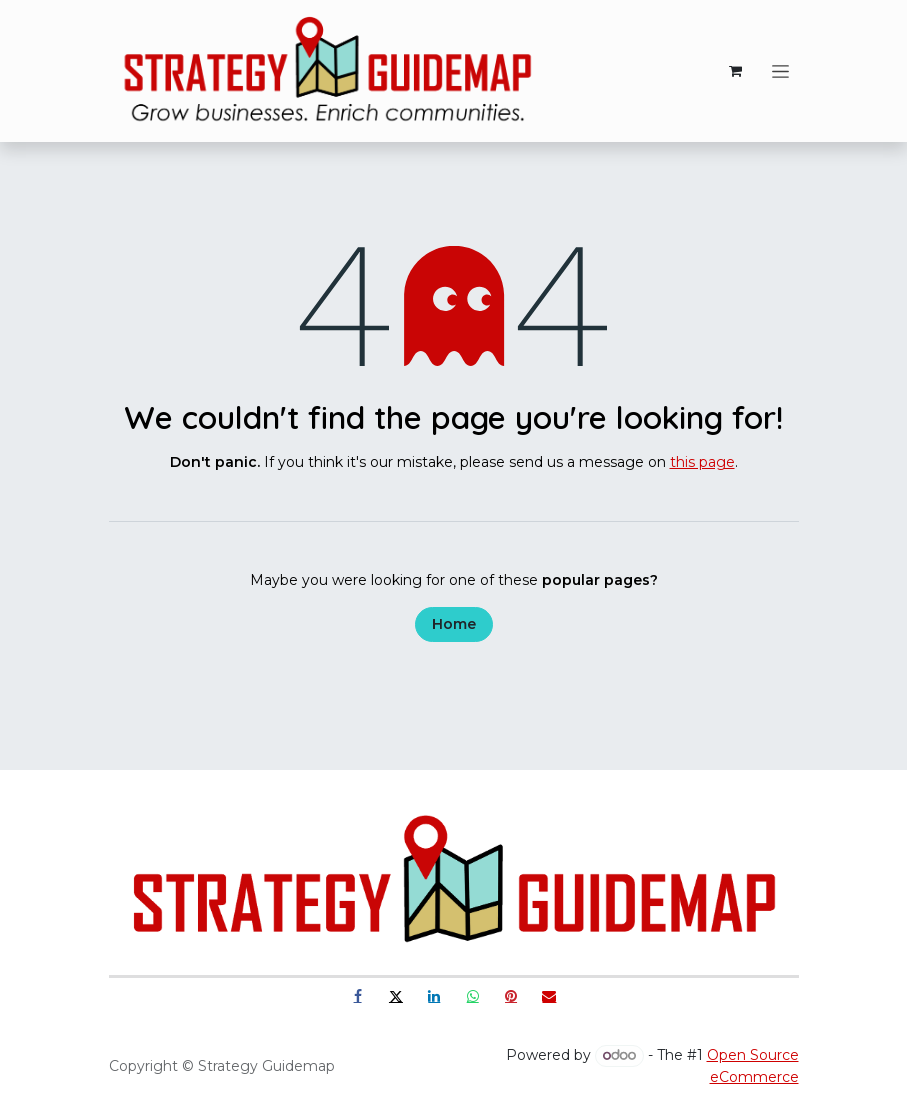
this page (702, 462)
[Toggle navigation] (780, 71)
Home (454, 624)
